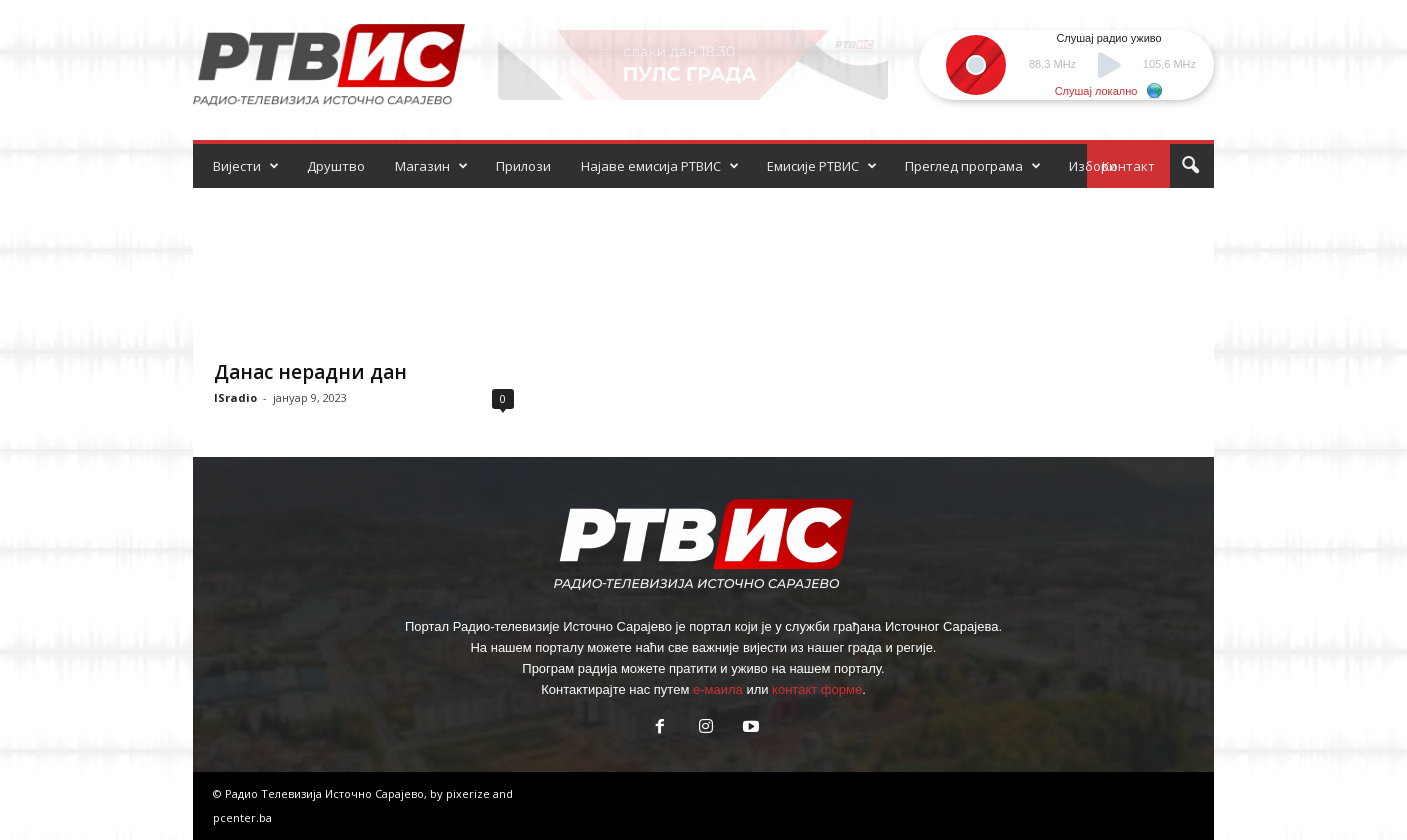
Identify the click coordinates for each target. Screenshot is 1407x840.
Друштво (336, 166)
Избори (1093, 166)
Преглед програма (973, 166)
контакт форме (817, 689)
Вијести (246, 166)
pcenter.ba (242, 817)
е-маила (718, 689)
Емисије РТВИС (822, 166)
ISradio (235, 397)
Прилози (523, 166)
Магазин (431, 166)
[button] (1190, 166)
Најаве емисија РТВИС (660, 166)
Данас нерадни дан (310, 372)
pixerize (469, 793)
